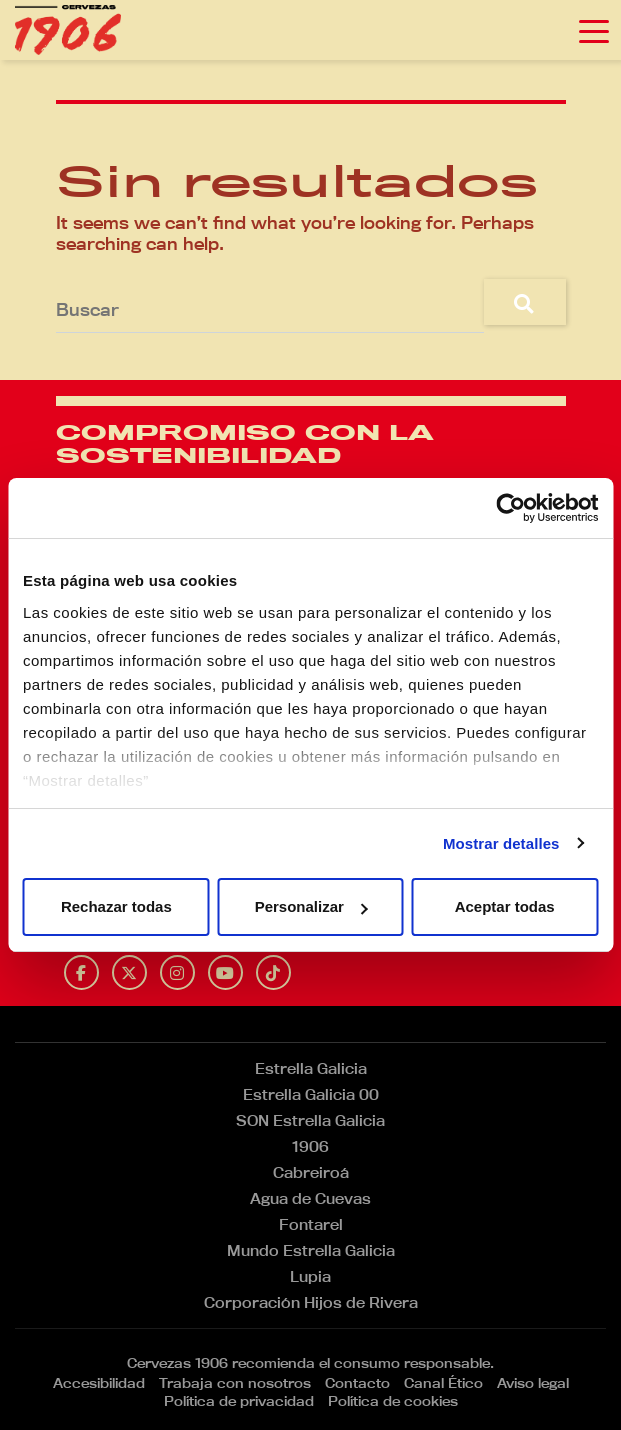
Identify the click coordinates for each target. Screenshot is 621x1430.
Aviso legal (533, 1383)
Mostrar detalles (501, 843)
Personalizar (311, 906)
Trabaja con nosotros (235, 1383)
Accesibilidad (99, 1383)
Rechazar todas (116, 906)
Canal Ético (443, 1383)
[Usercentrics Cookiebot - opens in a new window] (510, 508)
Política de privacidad (239, 1401)
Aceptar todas (505, 906)
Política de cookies (393, 1401)
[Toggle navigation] (594, 30)
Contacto (357, 1383)
